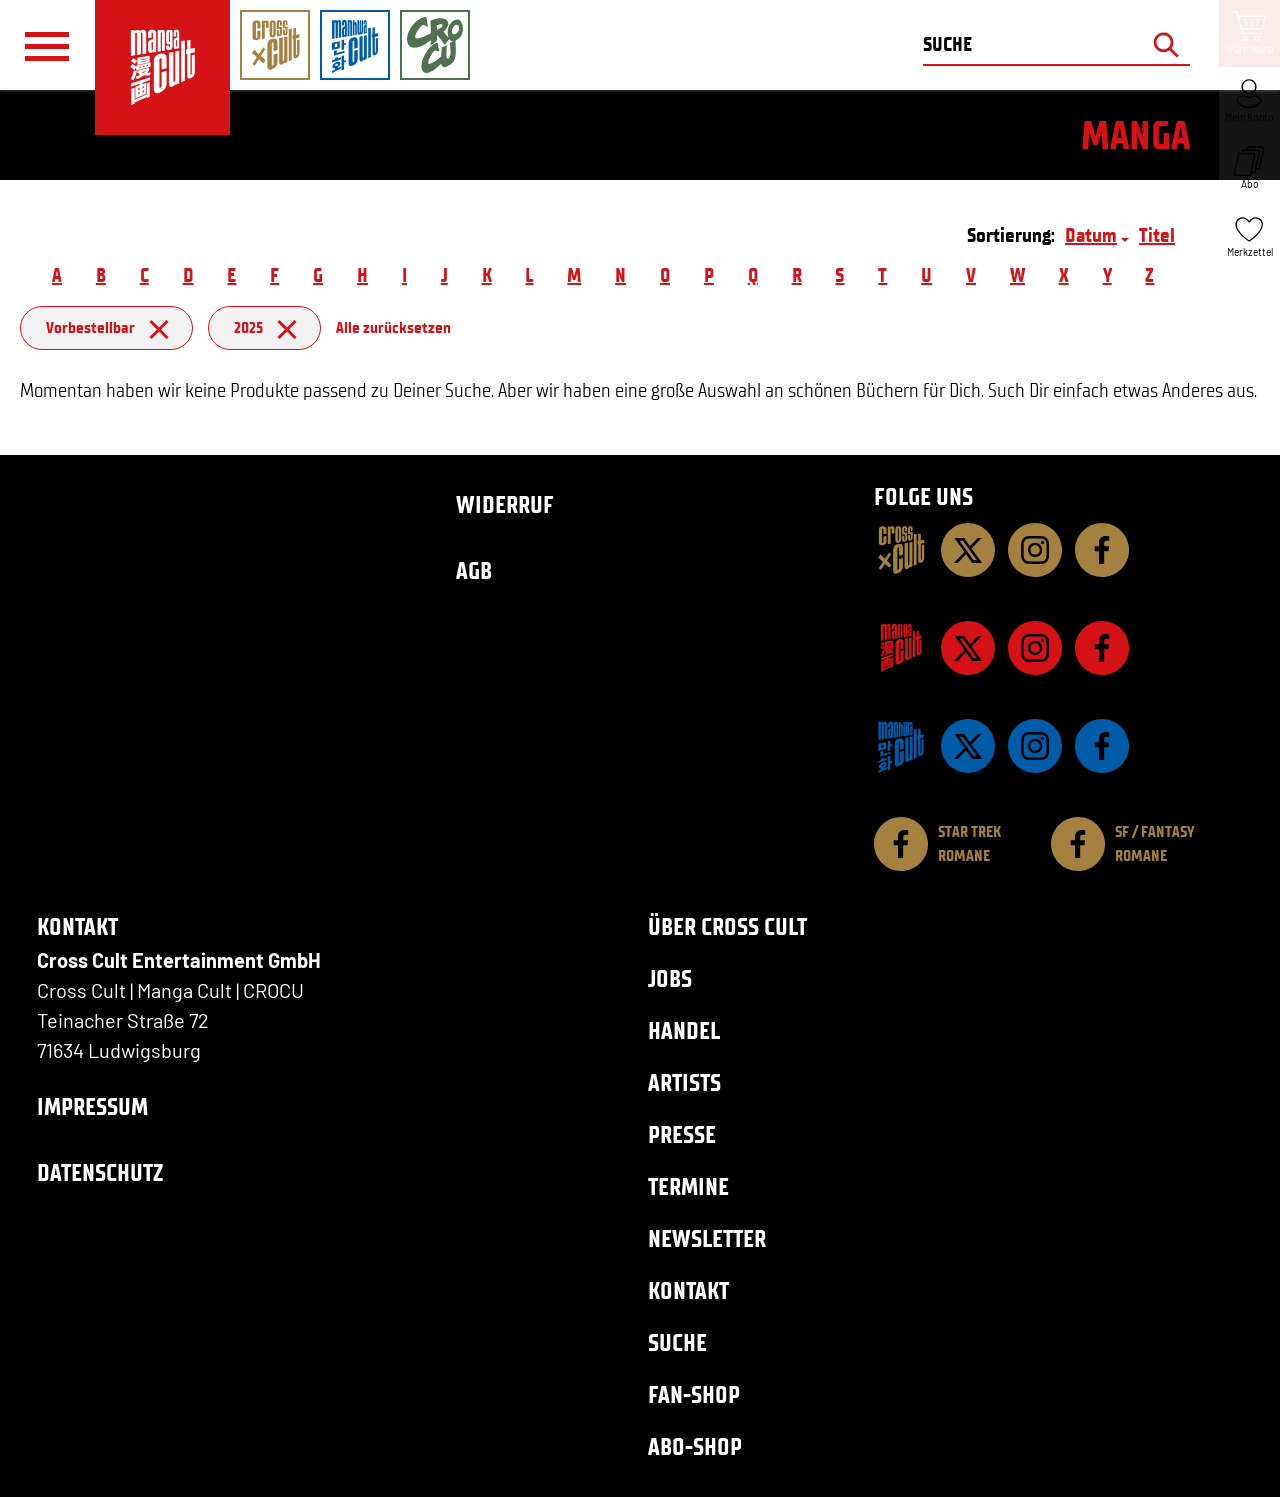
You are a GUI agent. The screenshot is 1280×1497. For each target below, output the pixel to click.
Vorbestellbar (106, 327)
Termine (688, 1186)
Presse (682, 1134)
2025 (264, 327)
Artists (684, 1082)
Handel (684, 1030)
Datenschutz (100, 1172)
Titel (1157, 235)
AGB (474, 570)
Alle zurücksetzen (393, 327)
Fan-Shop (694, 1394)
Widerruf (505, 504)
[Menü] (47, 46)
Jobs (670, 978)
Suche (677, 1342)
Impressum (92, 1106)
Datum (1091, 235)
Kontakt (688, 1290)
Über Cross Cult (727, 926)
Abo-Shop (695, 1446)
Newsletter (707, 1238)
